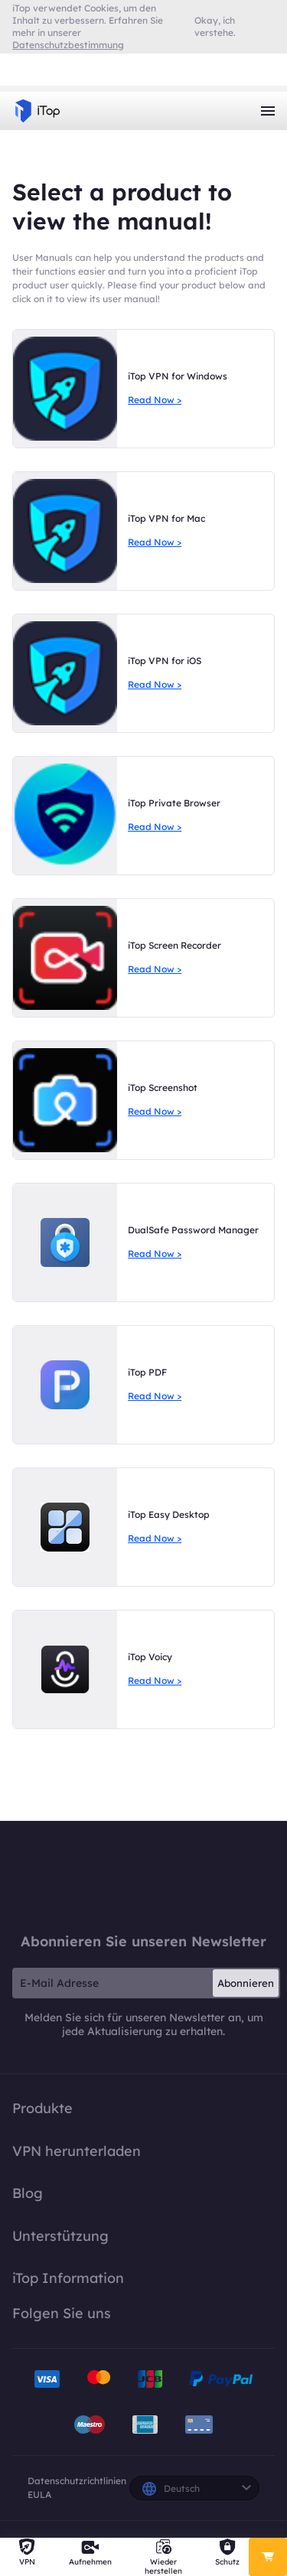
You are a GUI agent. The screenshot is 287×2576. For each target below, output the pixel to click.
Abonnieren (245, 1983)
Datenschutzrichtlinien (77, 2480)
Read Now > (154, 399)
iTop (144, 1876)
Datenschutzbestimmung (68, 44)
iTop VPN (37, 110)
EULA (39, 2494)
